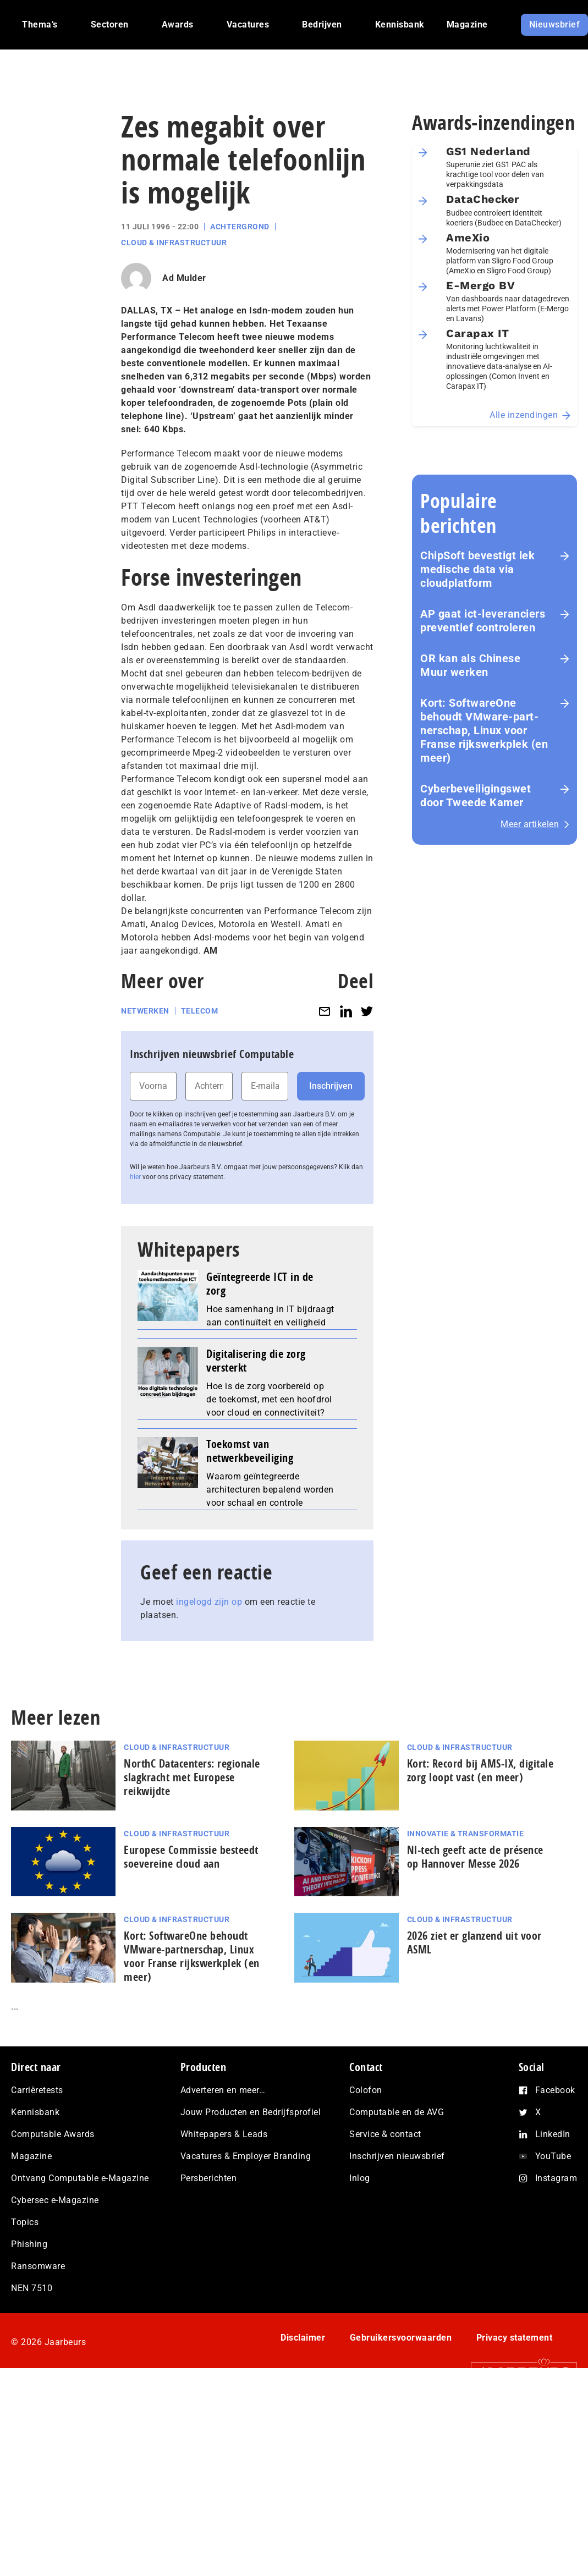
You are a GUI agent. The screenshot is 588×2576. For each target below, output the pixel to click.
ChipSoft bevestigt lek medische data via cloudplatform (477, 569)
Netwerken (145, 1010)
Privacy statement (514, 2337)
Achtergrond (240, 226)
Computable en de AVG (396, 2112)
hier (135, 1177)
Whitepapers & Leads (224, 2134)
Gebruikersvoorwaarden (401, 2337)
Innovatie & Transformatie (465, 1833)
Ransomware (38, 2266)
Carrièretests (37, 2090)
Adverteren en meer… (223, 2090)
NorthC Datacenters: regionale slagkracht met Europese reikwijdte (192, 1777)
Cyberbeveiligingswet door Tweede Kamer (475, 795)
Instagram (556, 2178)
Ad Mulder (184, 278)
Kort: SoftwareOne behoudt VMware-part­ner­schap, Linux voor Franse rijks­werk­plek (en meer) (484, 730)
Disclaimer (303, 2337)
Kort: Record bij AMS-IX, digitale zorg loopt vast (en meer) (480, 1770)
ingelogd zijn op (209, 1602)
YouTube (553, 2156)
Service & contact (385, 2134)
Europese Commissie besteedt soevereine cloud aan (191, 1856)
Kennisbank (35, 2112)
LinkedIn (552, 2134)
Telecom (199, 1010)
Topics (25, 2222)
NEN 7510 (31, 2288)
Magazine (31, 2156)
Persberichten (208, 2178)
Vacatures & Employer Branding (245, 2156)
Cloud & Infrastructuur (174, 242)
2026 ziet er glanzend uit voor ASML (474, 1942)
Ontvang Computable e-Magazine (80, 2178)
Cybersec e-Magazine (55, 2200)
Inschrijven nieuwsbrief (397, 2156)
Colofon (365, 2090)
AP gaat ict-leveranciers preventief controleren (482, 620)
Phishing (29, 2244)
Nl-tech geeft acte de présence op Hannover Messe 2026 (475, 1856)
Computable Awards (53, 2134)
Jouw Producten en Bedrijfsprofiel (250, 2112)
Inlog (359, 2178)
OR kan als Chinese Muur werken (470, 665)
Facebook (555, 2090)
